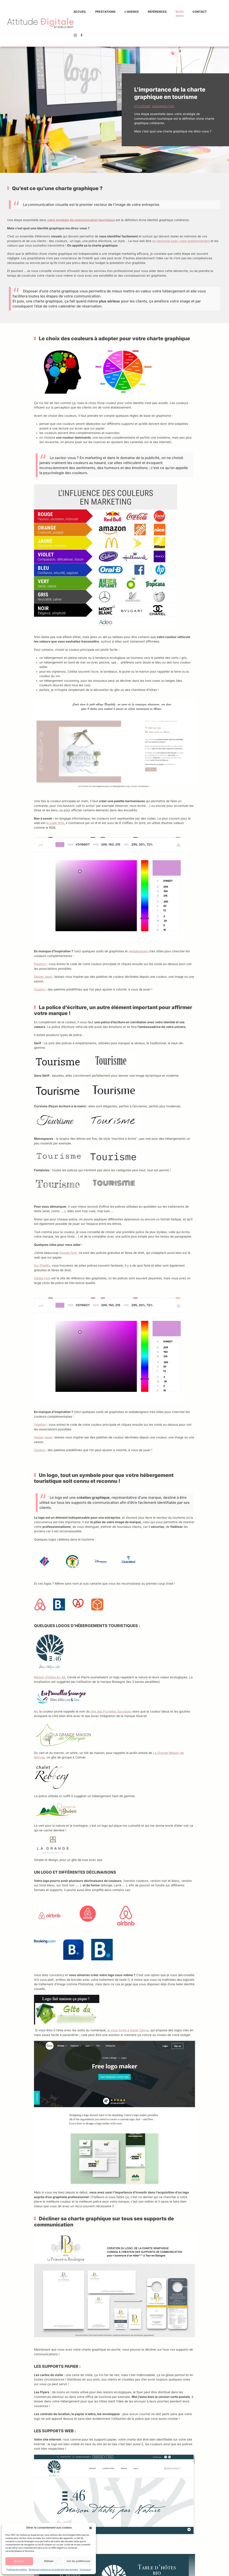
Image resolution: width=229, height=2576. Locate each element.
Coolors (40, 989)
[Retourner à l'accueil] (40, 23)
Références (157, 11)
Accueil (80, 11)
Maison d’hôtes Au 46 (49, 1677)
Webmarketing (163, 106)
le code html (55, 823)
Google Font (68, 1253)
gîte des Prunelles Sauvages (111, 1711)
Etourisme (142, 106)
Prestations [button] (105, 11)
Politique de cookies (17, 2569)
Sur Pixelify (42, 1265)
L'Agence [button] (132, 11)
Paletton (40, 964)
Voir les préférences (78, 2561)
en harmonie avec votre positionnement (181, 241)
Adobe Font (42, 1278)
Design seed (43, 976)
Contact (200, 11)
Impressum (85, 2569)
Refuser (49, 2561)
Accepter (19, 2561)
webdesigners (139, 951)
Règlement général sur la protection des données (53, 2569)
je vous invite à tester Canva (128, 2030)
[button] (90, 2527)
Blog (180, 11)
